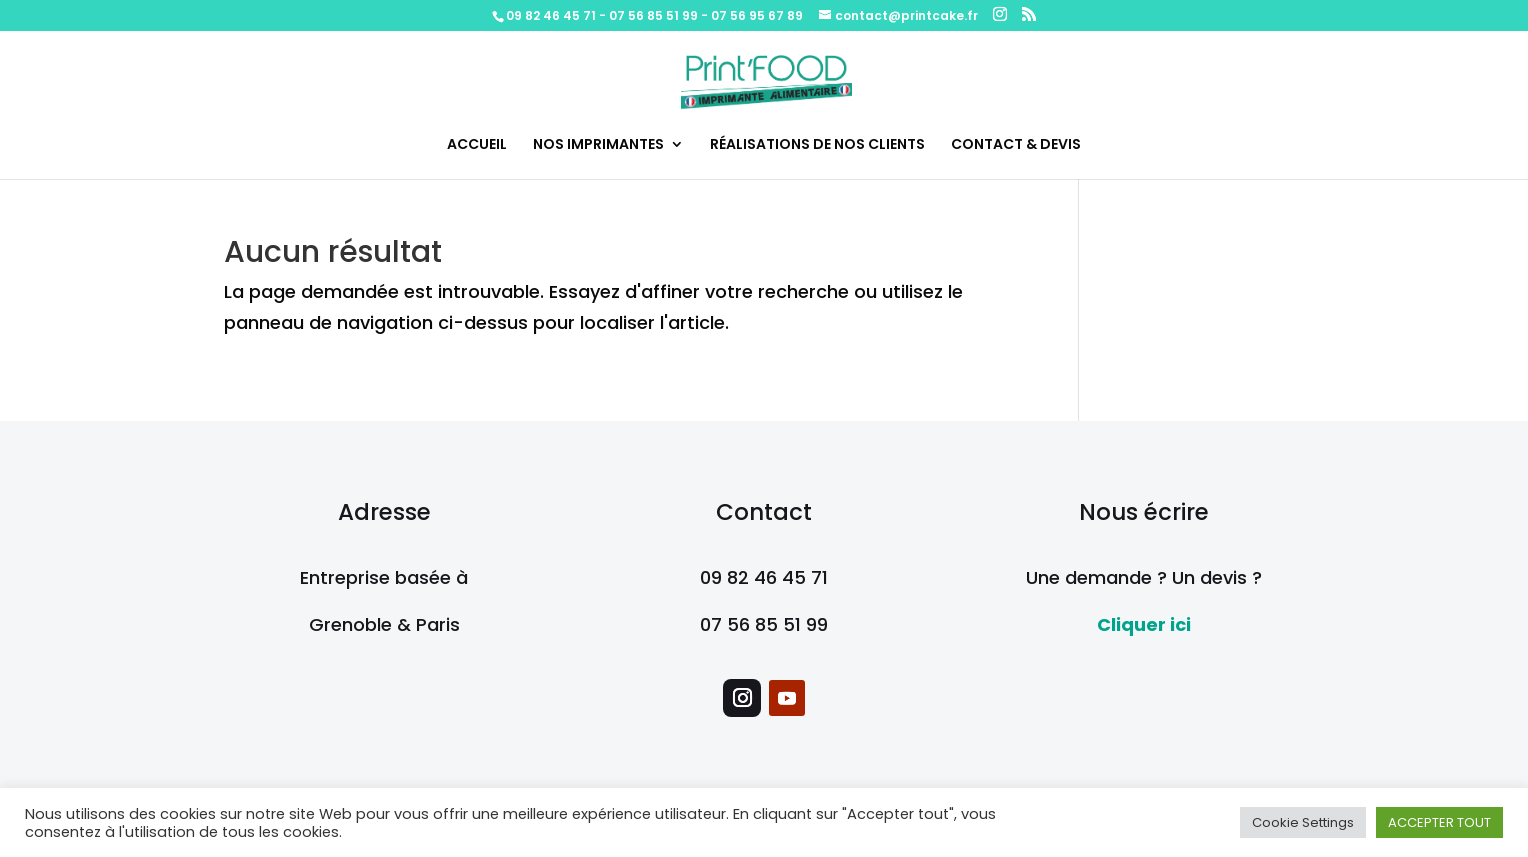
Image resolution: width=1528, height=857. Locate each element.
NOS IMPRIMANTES (598, 145)
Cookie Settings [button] (1303, 822)
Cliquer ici (1144, 624)
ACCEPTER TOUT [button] (1439, 822)
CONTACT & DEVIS (1016, 145)
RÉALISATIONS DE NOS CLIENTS (817, 145)
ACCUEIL (477, 145)
